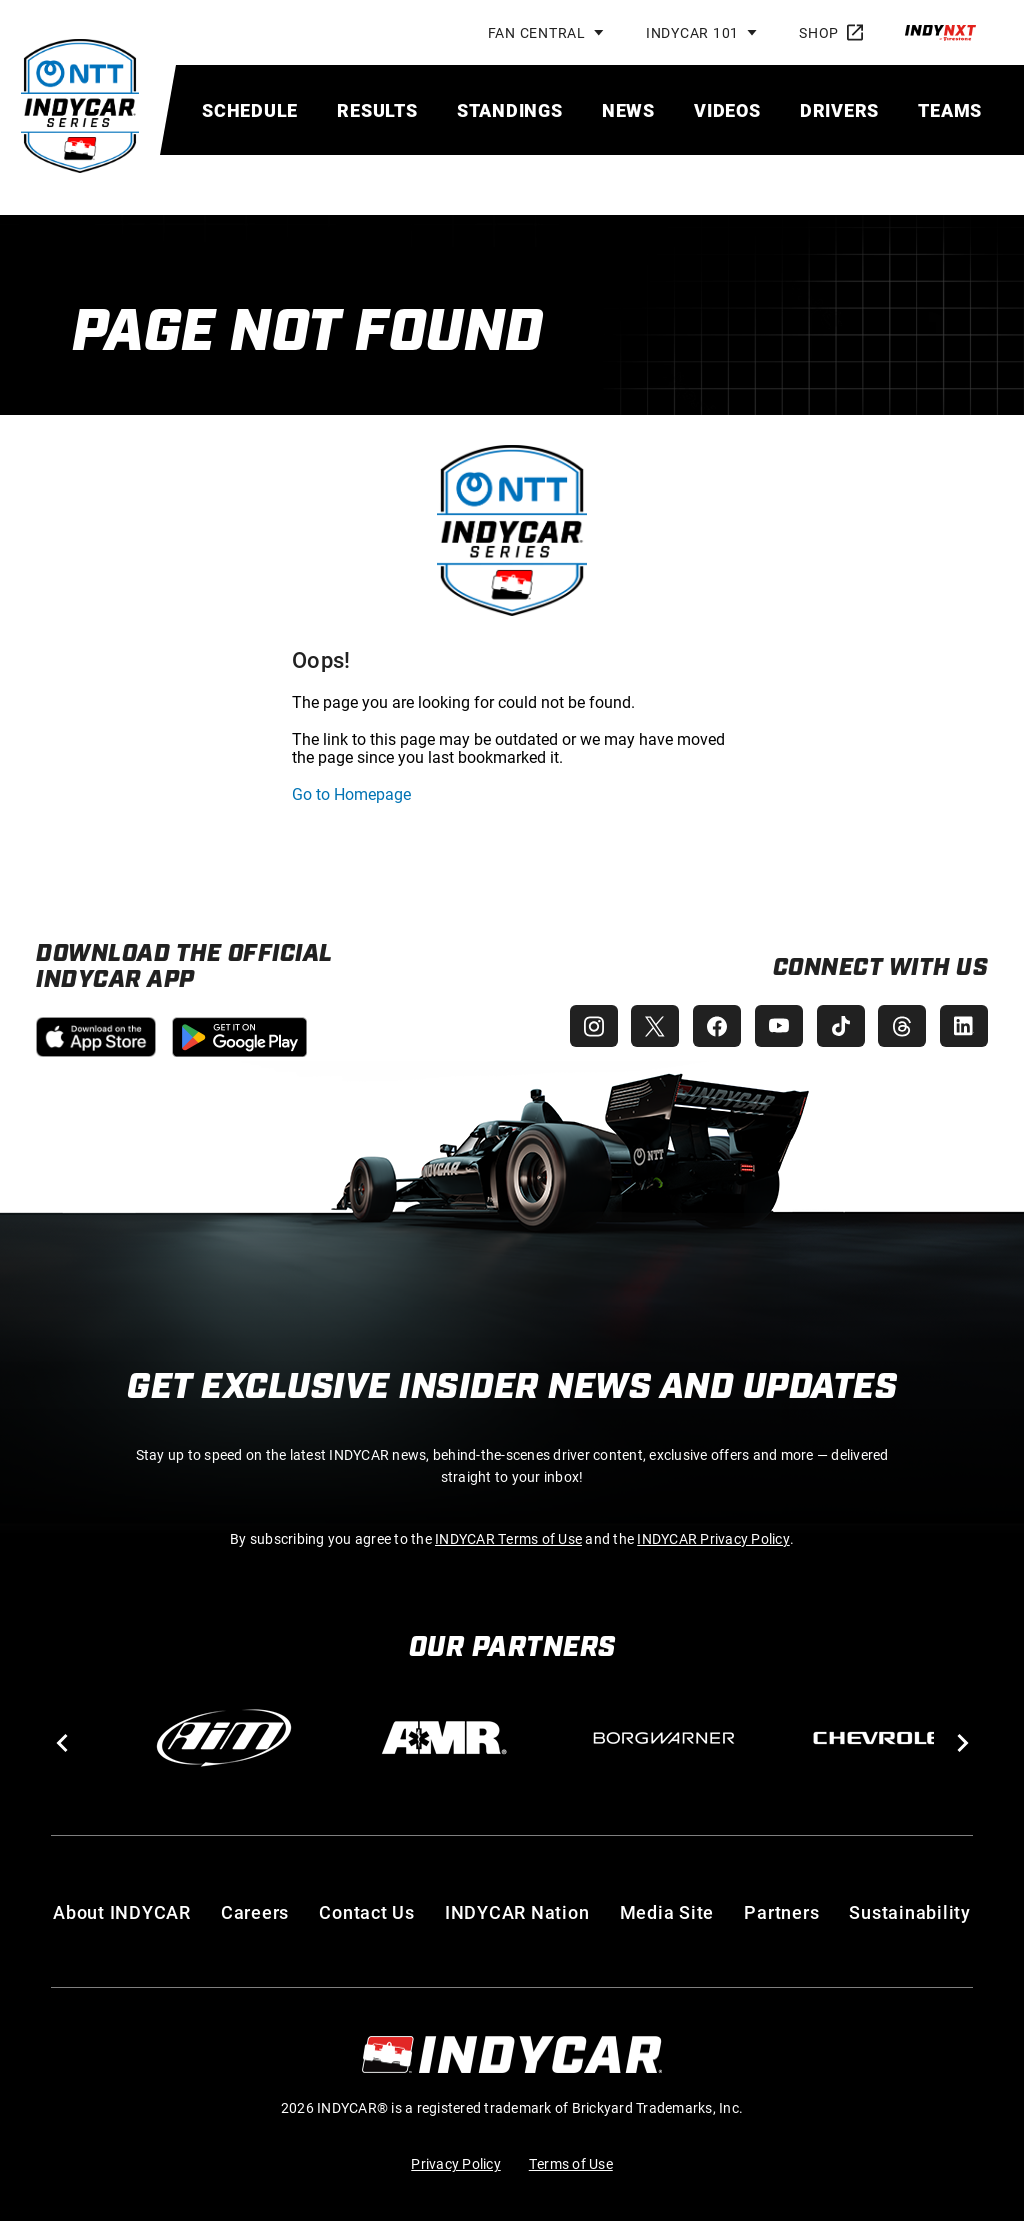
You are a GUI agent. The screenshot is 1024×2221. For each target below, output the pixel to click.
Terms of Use (571, 2163)
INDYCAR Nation (517, 1912)
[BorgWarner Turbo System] (664, 1738)
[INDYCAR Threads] (900, 1026)
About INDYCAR (122, 1912)
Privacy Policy (456, 2163)
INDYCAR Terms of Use (508, 1538)
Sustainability (910, 1912)
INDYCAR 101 (692, 32)
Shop (831, 32)
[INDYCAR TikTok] (836, 1026)
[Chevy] (884, 1738)
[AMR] (444, 1738)
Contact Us (367, 1912)
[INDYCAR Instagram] (580, 1026)
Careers (255, 1912)
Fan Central (537, 32)
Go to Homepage (351, 793)
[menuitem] (250, 110)
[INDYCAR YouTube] (772, 1026)
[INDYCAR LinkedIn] (964, 1026)
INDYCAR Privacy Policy (713, 1538)
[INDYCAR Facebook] (708, 1026)
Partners (781, 1912)
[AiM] (224, 1738)
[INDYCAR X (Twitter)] (644, 1026)
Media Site (667, 1912)
